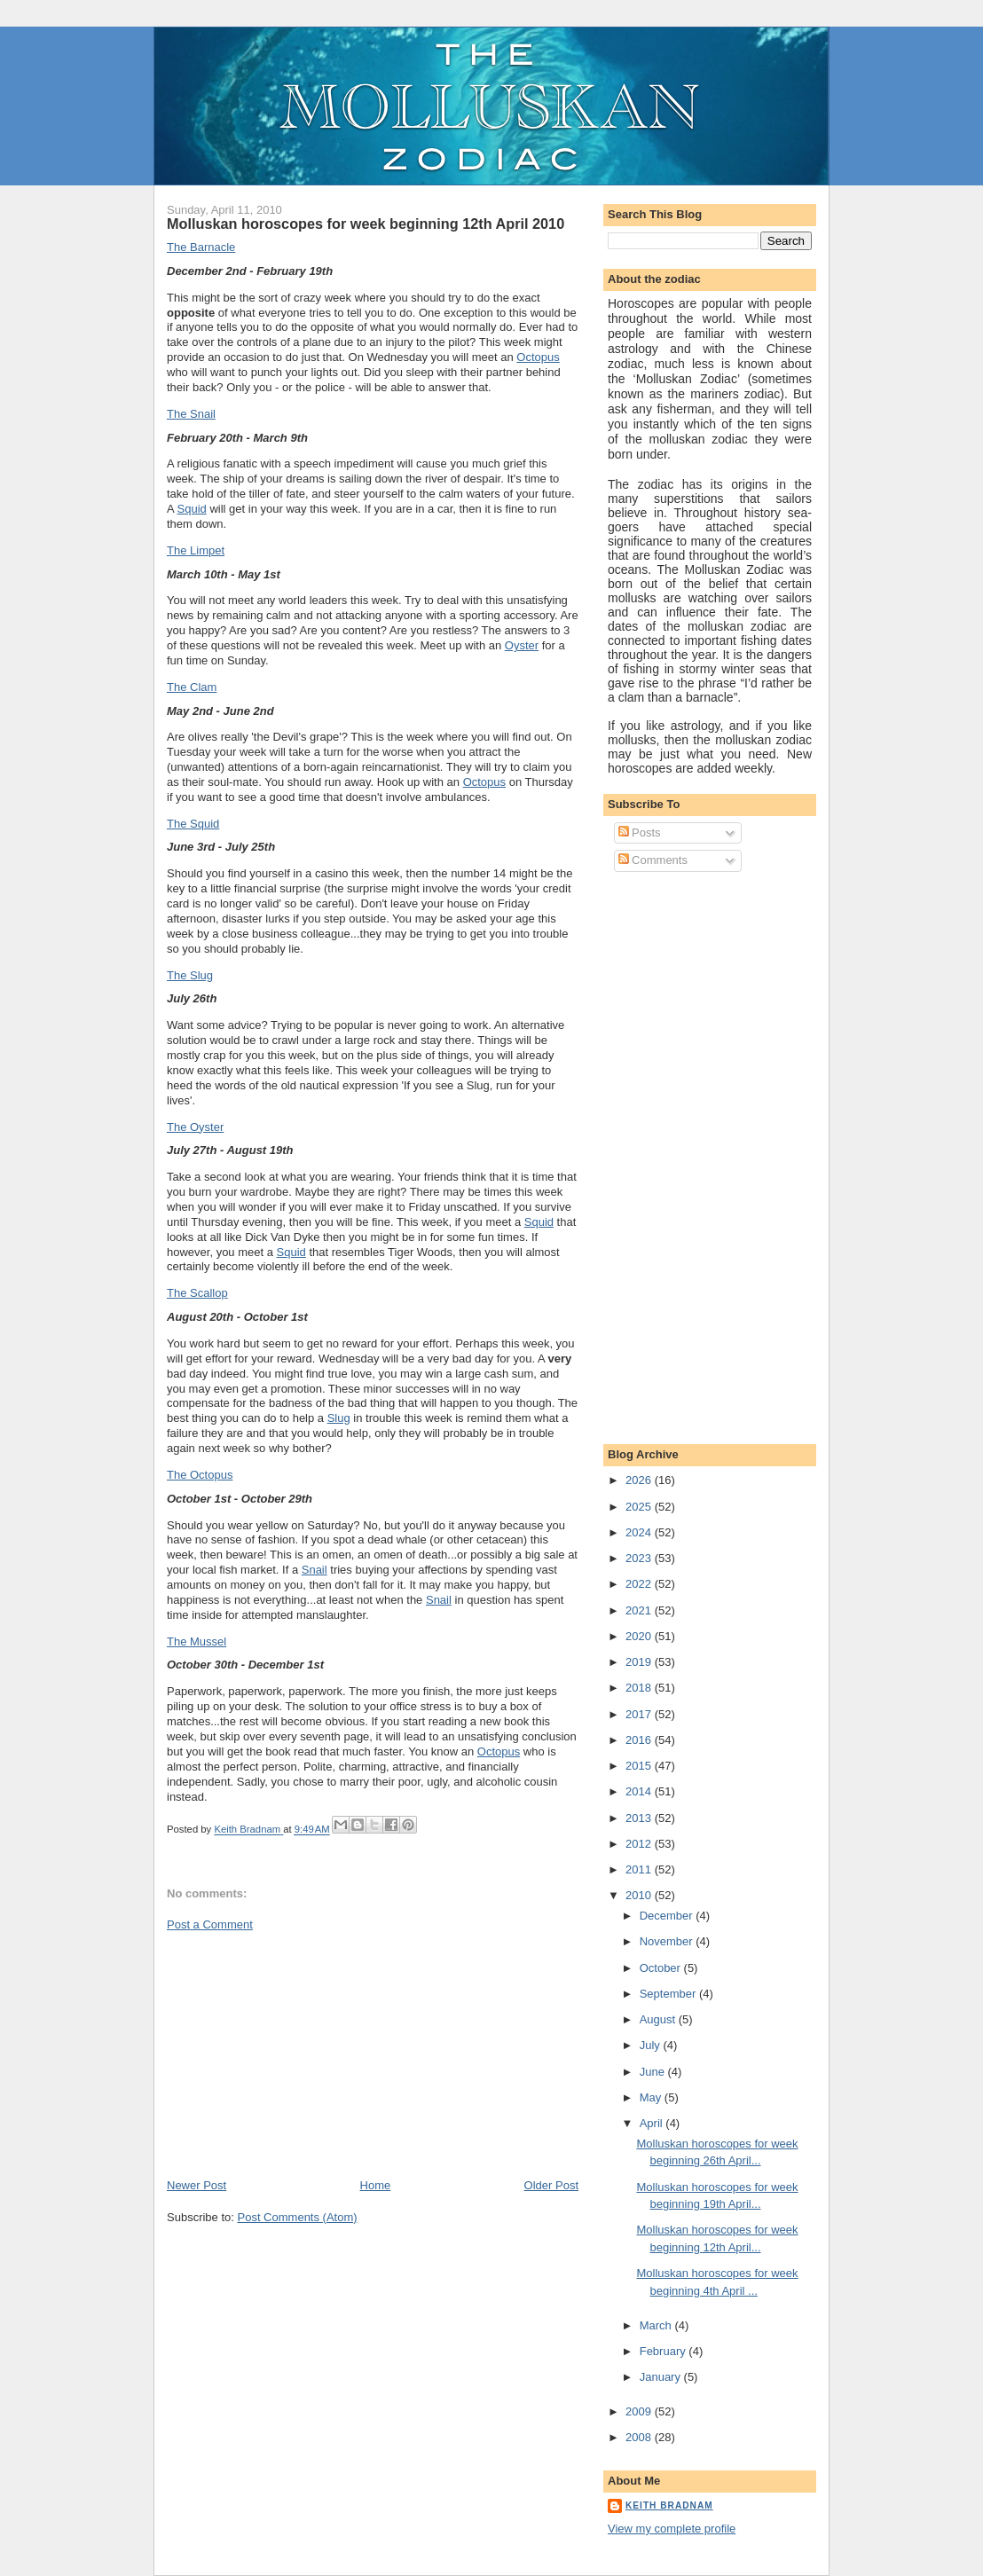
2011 (640, 1869)
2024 (640, 1532)
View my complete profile (671, 2528)
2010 (640, 1895)
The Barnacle (201, 247)
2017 (640, 1714)
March (657, 2325)
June (654, 2071)
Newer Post (196, 2185)
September (669, 1993)
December (668, 1915)
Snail (314, 1569)
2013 (640, 1818)
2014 (640, 1791)
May (652, 2097)
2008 (640, 2437)
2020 (640, 1636)
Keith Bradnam (669, 2505)
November (668, 1941)
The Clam (191, 687)
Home (375, 2185)
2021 (640, 1610)
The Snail (191, 413)
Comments (653, 860)
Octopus (537, 357)
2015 (640, 1765)
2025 (640, 1506)
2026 (640, 1480)
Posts (639, 832)
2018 (640, 1687)
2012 (640, 1843)
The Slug (190, 975)
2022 (640, 1583)
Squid (192, 508)
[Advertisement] (300, 2053)
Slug (338, 1418)
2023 (640, 1558)
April (653, 2123)
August (659, 2019)
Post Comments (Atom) (298, 2217)
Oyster (522, 645)
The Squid (193, 823)
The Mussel (196, 1641)
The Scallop (197, 1293)
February (664, 2351)
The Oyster (195, 1127)
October (662, 1968)
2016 (640, 1740)
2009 (640, 2411)
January (662, 2377)
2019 (640, 1662)
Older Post (551, 2185)
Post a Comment (210, 1924)
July (652, 2045)
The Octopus (199, 1474)
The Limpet (195, 550)
